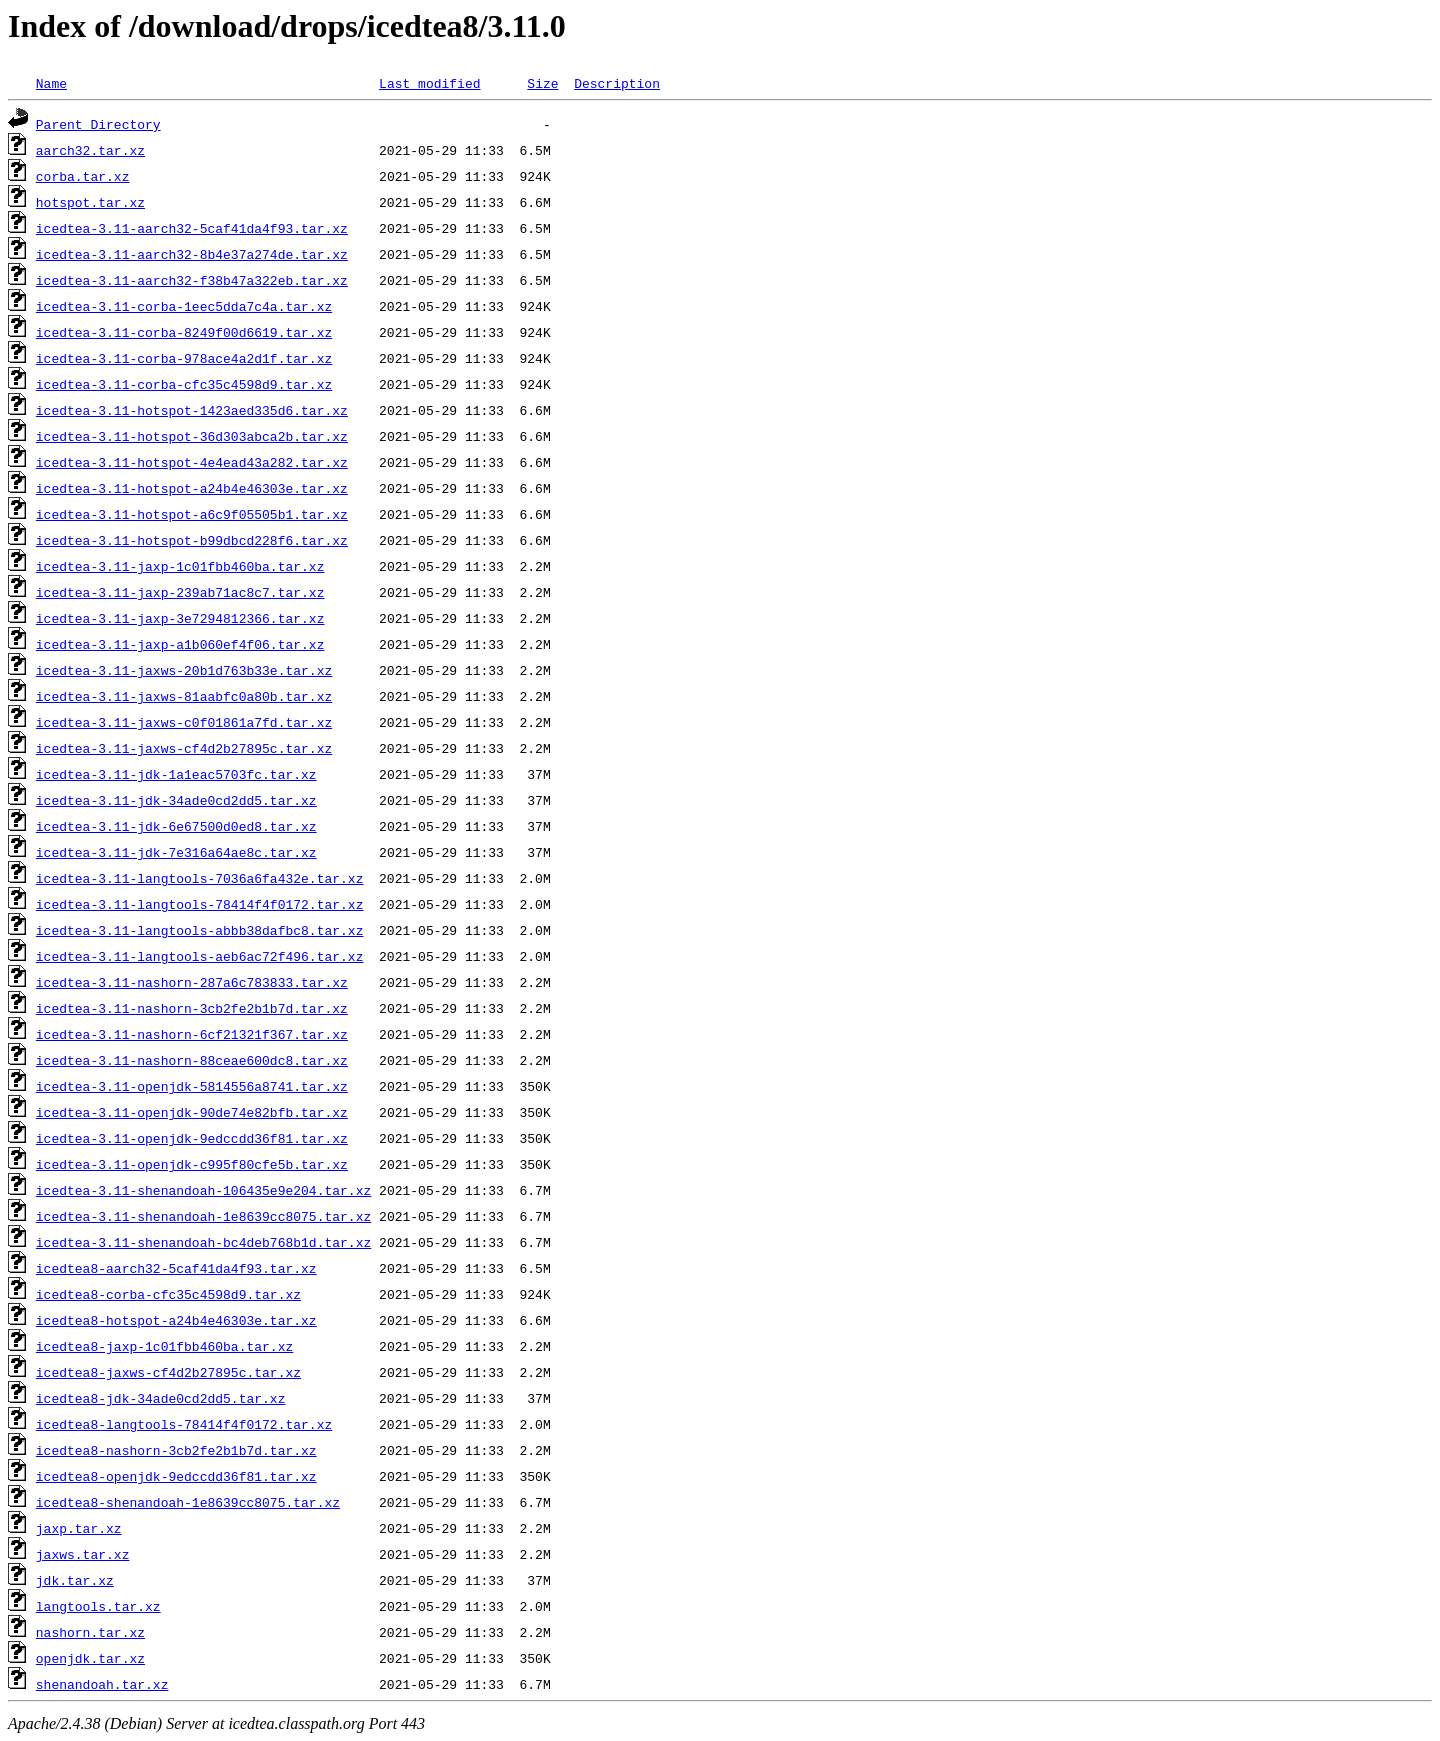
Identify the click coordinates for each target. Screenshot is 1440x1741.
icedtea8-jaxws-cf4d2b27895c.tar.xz (168, 1372)
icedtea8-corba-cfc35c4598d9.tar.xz (168, 1294)
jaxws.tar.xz (83, 1554)
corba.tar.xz (83, 176)
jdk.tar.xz (75, 1580)
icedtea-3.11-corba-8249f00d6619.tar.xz (184, 332)
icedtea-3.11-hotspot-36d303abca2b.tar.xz (192, 436)
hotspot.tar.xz (90, 202)
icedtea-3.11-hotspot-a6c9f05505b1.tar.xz (192, 514)
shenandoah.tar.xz (102, 1684)
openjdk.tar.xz (90, 1658)
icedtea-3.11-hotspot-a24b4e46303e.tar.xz (192, 488)
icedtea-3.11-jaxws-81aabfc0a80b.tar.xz (184, 696)
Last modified (429, 83)
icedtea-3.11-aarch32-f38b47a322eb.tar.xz (192, 280)
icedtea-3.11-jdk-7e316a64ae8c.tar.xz (176, 852)
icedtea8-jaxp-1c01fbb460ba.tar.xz (164, 1346)
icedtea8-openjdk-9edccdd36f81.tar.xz (176, 1476)
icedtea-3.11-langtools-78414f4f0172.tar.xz (200, 904)
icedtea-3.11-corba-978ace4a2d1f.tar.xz (184, 358)
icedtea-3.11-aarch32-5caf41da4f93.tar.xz (192, 228)
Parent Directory (98, 124)
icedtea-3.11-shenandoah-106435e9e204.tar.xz (203, 1190)
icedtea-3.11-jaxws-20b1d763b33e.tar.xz (184, 670)
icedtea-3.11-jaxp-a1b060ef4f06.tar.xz (180, 644)
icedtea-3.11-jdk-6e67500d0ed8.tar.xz (176, 826)
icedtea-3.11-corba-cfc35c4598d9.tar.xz (184, 384)
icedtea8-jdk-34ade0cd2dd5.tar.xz (161, 1398)
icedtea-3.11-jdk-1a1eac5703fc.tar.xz (176, 774)
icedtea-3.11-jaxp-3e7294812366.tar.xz (180, 618)
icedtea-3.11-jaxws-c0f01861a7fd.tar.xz (184, 722)
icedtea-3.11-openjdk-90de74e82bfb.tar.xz (192, 1112)
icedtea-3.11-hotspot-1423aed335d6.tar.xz (192, 410)
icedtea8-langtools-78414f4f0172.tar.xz (184, 1424)
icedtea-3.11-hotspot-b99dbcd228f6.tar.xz (192, 540)
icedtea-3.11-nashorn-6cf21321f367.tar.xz (192, 1034)
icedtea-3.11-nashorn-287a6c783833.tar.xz (192, 982)
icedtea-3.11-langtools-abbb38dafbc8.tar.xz (200, 930)
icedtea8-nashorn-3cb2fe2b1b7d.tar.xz (176, 1450)
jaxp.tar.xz (79, 1528)
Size (542, 83)
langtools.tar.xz (98, 1606)
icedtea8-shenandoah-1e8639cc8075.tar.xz (188, 1502)
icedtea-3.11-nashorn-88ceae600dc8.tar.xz (192, 1060)
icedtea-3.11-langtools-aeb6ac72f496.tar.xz (200, 956)
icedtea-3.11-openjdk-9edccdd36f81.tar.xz (192, 1138)
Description (617, 83)
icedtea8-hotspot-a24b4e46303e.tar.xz (176, 1320)
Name (51, 83)
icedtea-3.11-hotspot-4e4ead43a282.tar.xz (192, 462)
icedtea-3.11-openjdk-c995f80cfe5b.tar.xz (192, 1164)
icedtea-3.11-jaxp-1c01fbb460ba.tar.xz (180, 566)
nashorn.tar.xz (90, 1632)
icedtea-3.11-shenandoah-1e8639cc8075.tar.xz (203, 1216)
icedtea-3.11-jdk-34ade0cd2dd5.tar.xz (176, 800)
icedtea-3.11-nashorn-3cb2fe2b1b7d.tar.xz (192, 1008)
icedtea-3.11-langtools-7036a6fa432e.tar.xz (200, 878)
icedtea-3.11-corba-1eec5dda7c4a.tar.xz (184, 306)
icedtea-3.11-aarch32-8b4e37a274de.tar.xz (192, 254)
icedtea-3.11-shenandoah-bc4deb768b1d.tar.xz (203, 1242)
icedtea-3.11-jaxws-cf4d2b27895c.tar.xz (184, 748)
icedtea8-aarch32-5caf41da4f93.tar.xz (176, 1268)
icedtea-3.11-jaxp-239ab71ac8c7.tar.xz (180, 592)
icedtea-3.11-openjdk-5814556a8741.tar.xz (192, 1086)
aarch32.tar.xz (90, 150)
